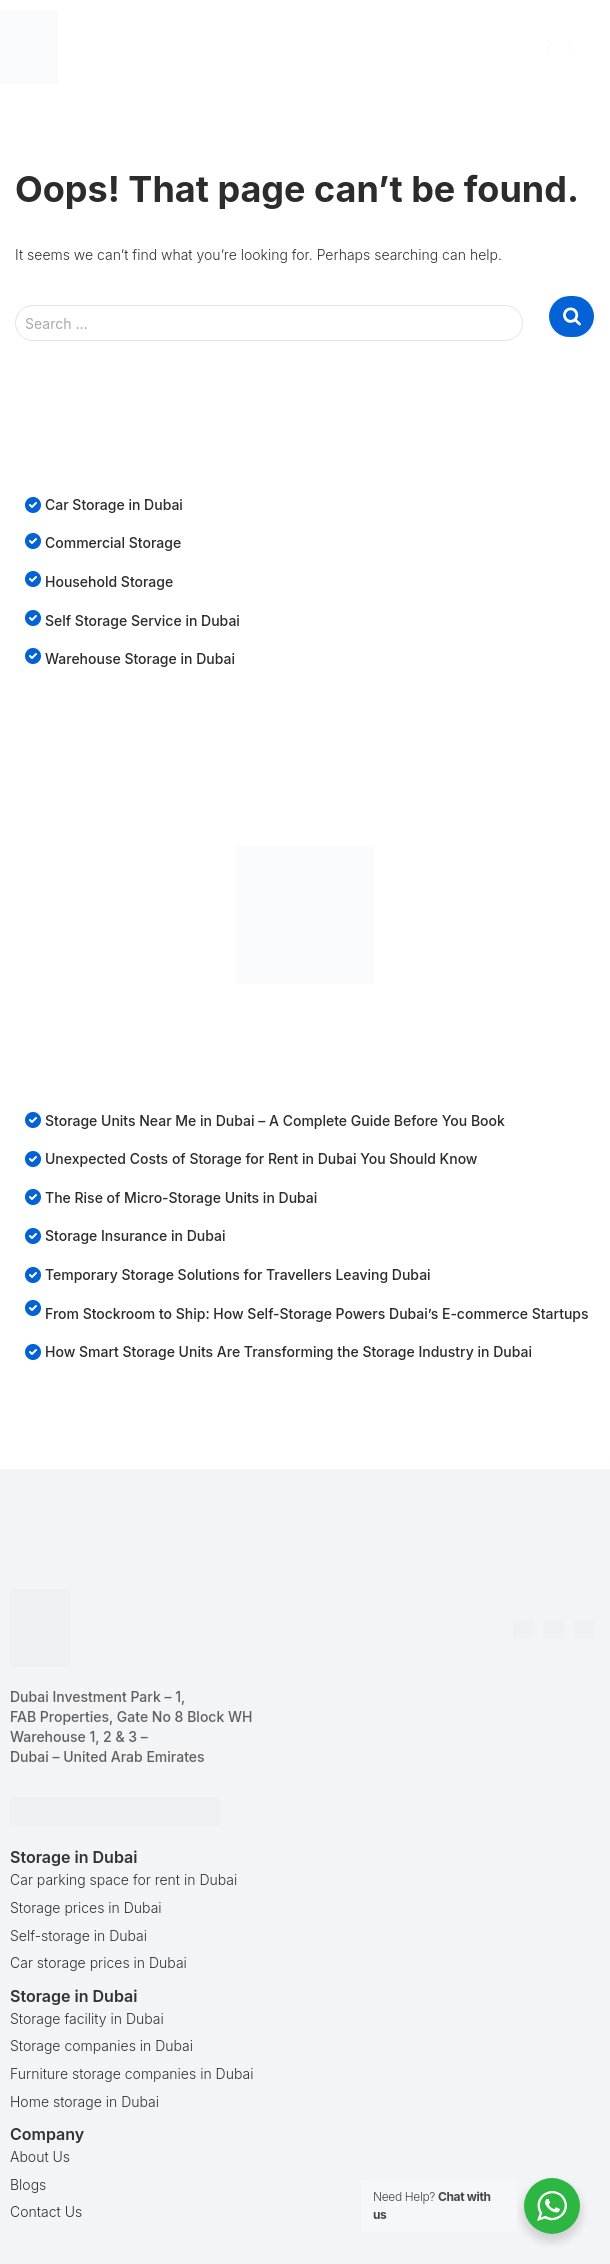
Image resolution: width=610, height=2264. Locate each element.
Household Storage (109, 581)
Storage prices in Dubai (86, 1907)
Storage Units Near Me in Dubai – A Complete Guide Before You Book (275, 1120)
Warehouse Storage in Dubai (140, 658)
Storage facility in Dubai (87, 2018)
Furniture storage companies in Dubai (131, 2073)
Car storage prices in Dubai (98, 1962)
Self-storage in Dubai (78, 1935)
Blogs (28, 2184)
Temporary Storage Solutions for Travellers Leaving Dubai (238, 1274)
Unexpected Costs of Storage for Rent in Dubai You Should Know (261, 1158)
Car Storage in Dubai (114, 504)
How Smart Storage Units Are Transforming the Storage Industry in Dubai (288, 1351)
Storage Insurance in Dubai (135, 1235)
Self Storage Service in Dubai (142, 620)
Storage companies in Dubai (101, 2045)
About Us (40, 2156)
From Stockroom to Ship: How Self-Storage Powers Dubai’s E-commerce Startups (317, 1313)
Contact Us (46, 2211)
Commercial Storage (113, 542)
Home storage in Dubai (84, 2101)
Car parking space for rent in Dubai (123, 1879)
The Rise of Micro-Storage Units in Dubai (181, 1197)
